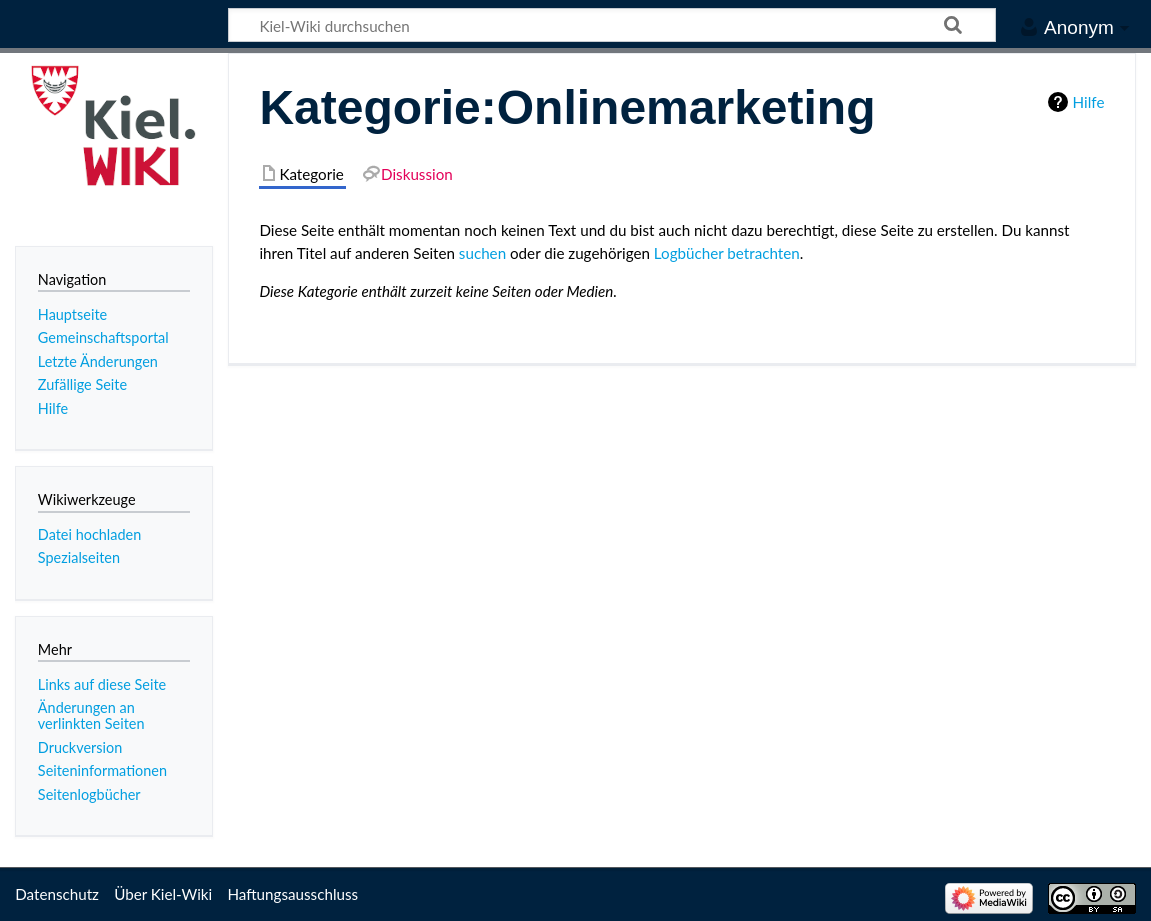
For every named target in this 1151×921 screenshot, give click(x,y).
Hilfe (1089, 102)
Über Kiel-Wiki (163, 894)
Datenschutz (57, 894)
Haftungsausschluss (292, 894)
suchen (482, 253)
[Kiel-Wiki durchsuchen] (612, 25)
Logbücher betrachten (727, 253)
